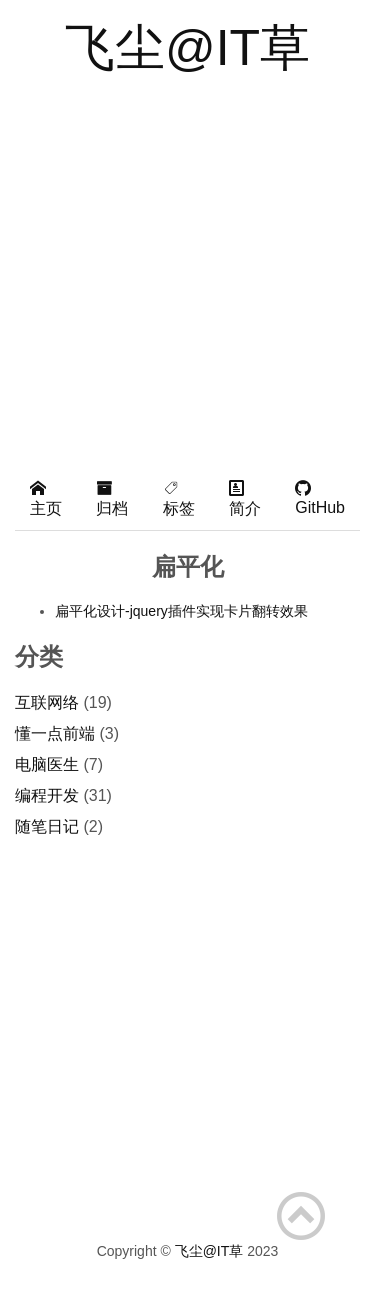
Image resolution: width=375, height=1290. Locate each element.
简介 (245, 498)
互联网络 (47, 702)
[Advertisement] (187, 269)
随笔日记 (47, 826)
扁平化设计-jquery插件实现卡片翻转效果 (181, 611)
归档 (112, 498)
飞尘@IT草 (187, 48)
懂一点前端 (55, 733)
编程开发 (47, 795)
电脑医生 (47, 764)
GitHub (320, 498)
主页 (46, 498)
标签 (179, 498)
